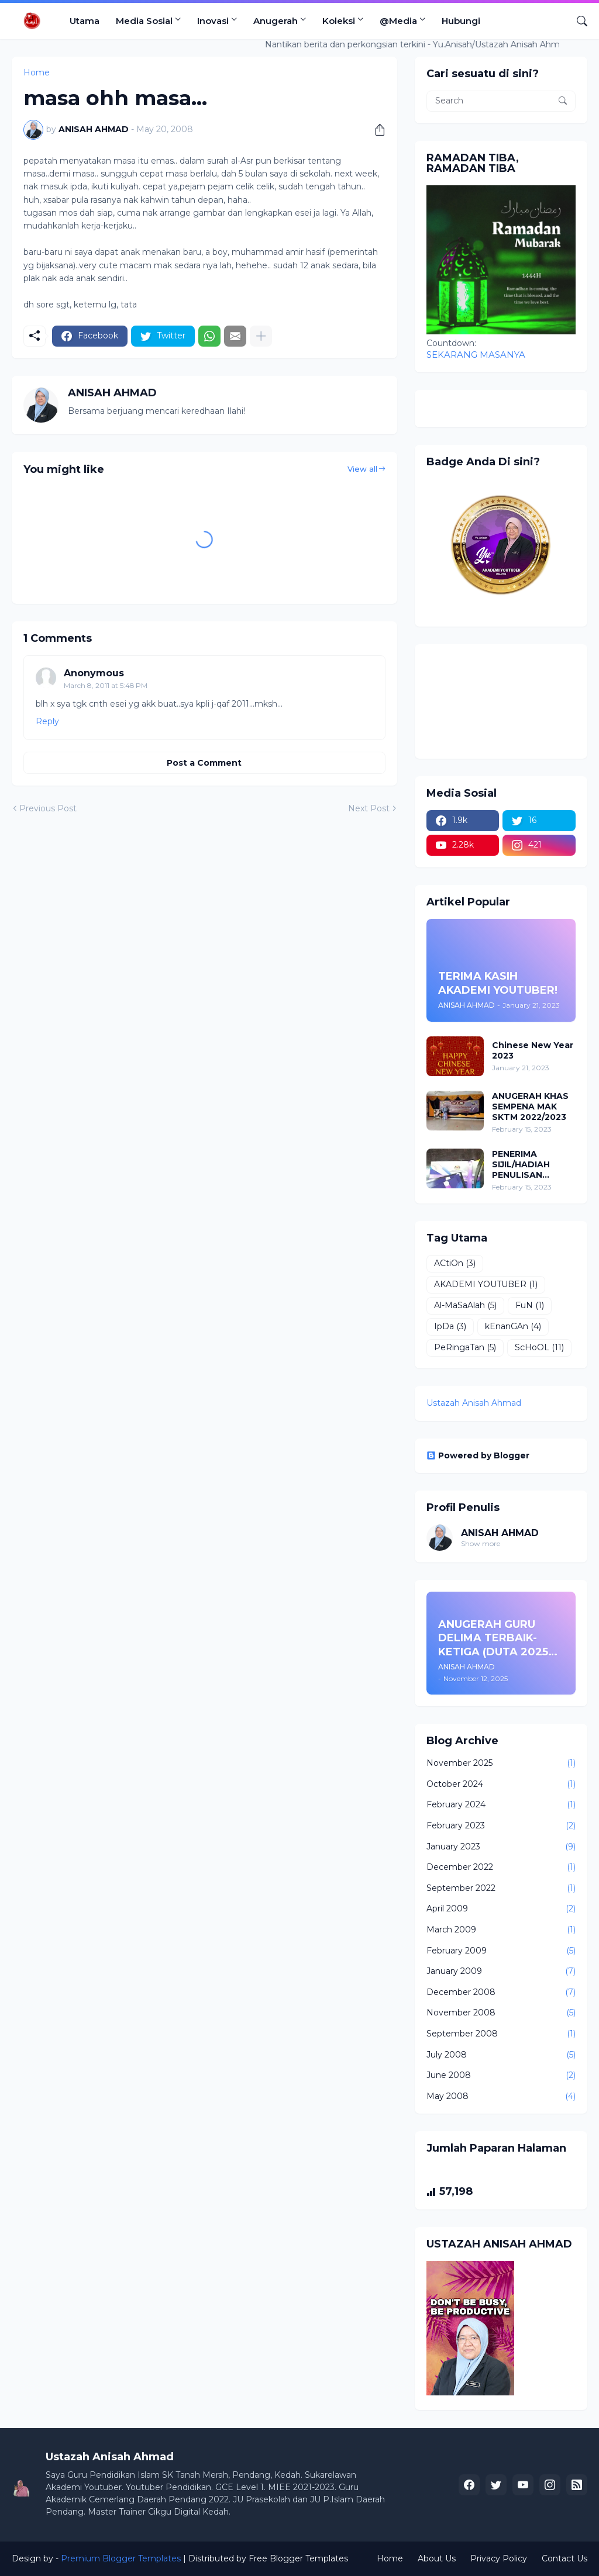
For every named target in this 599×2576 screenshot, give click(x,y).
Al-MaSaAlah (465, 1306)
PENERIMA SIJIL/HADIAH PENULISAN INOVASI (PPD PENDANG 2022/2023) (522, 1165)
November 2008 (501, 2013)
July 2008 (501, 2055)
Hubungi (461, 20)
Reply (47, 721)
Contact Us (564, 2558)
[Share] (375, 130)
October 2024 (501, 1784)
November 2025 (501, 1763)
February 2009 (501, 1951)
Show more (480, 1543)
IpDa (450, 1327)
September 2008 (501, 2034)
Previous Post (48, 808)
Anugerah (275, 20)
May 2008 (501, 2097)
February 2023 (501, 1826)
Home (390, 2558)
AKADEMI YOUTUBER (486, 1285)
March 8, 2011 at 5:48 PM (105, 685)
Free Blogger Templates (298, 2558)
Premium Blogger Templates (121, 2558)
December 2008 (501, 1992)
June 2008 (501, 2075)
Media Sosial (144, 20)
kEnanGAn (513, 1327)
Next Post (369, 808)
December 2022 (501, 1867)
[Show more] (261, 336)
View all (362, 468)
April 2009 (501, 1909)
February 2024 (501, 1805)
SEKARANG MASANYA (475, 354)
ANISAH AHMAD (500, 1532)
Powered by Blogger (477, 1455)
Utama (84, 20)
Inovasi (213, 20)
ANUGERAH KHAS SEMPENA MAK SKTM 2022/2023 (530, 1106)
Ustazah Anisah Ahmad (473, 1403)
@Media (398, 20)
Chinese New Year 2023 (532, 1050)
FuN (529, 1306)
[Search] (577, 21)
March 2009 (501, 1930)
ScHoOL (539, 1348)
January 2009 (501, 1971)
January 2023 (501, 1847)
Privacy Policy (498, 2558)
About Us (437, 2558)
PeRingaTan (465, 1348)
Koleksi (338, 20)
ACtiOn (455, 1264)
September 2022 (501, 1888)
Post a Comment (204, 763)
